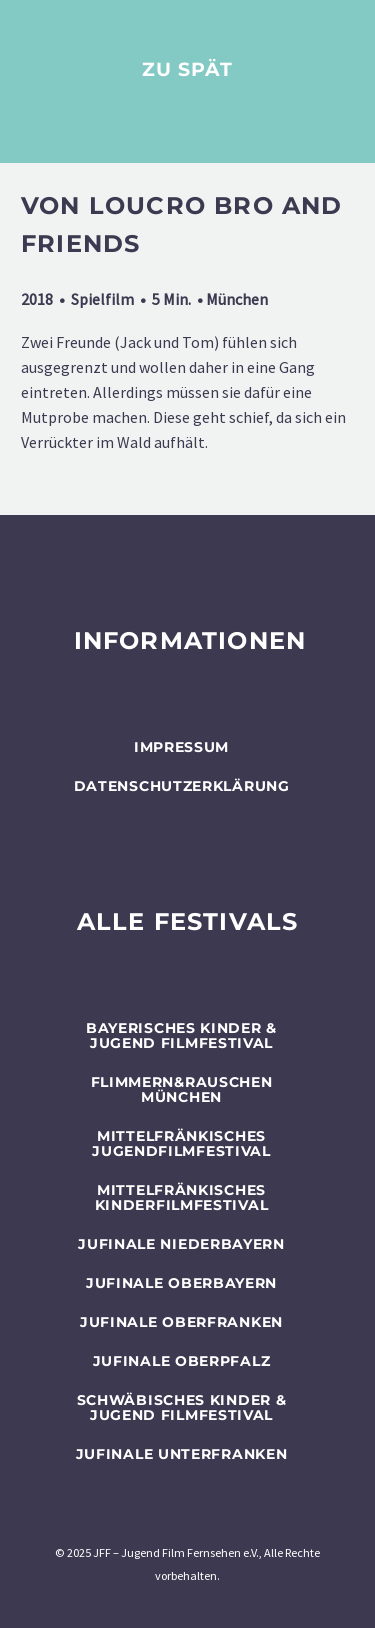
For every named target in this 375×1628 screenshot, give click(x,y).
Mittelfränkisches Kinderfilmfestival (182, 1197)
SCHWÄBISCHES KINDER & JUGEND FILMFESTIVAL (182, 1407)
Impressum (181, 747)
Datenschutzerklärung (182, 786)
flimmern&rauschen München (182, 1089)
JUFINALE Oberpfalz (182, 1361)
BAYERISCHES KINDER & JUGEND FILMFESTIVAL (181, 1035)
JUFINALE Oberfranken (181, 1322)
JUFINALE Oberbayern (181, 1283)
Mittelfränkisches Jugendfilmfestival (181, 1143)
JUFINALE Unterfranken (182, 1454)
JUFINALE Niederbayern (181, 1244)
